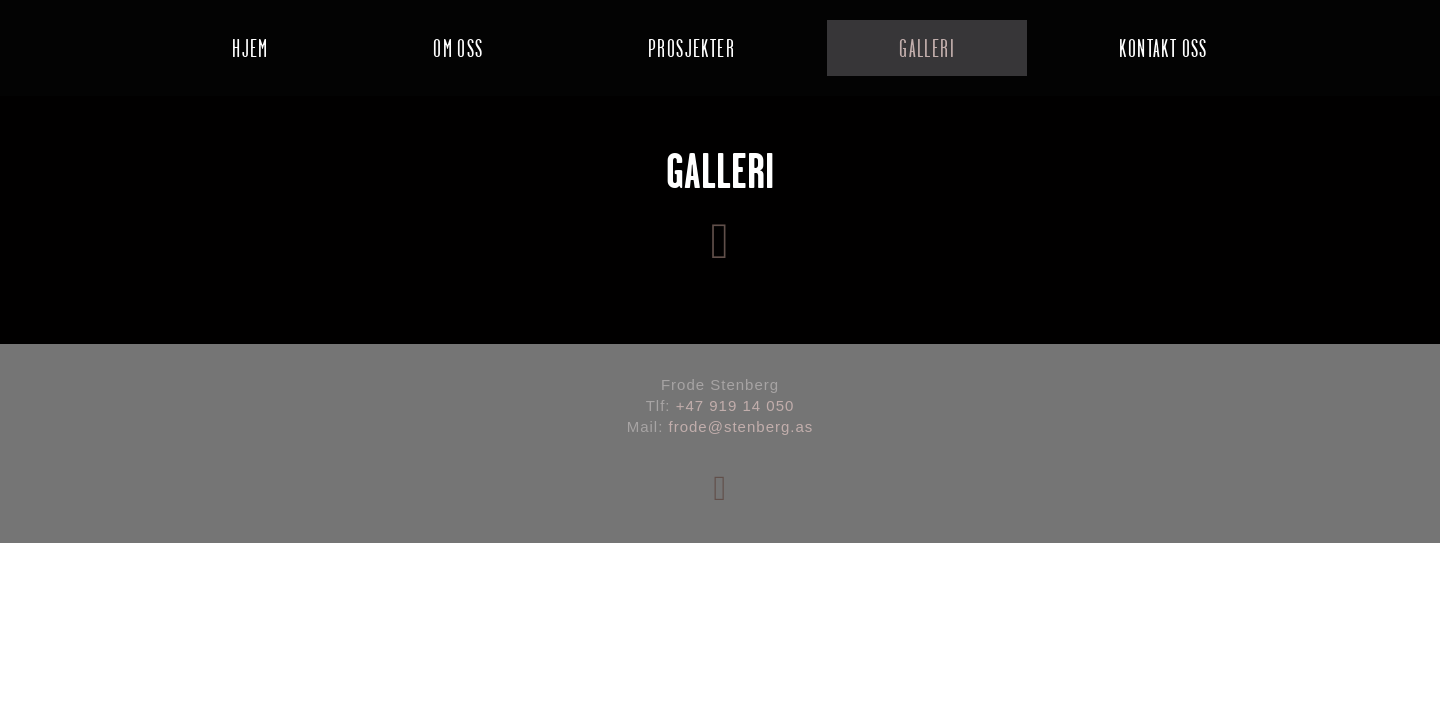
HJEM (250, 48)
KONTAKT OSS (1163, 48)
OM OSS (458, 48)
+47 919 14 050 (735, 405)
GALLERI (927, 48)
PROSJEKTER (691, 48)
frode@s (701, 426)
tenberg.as (772, 426)
